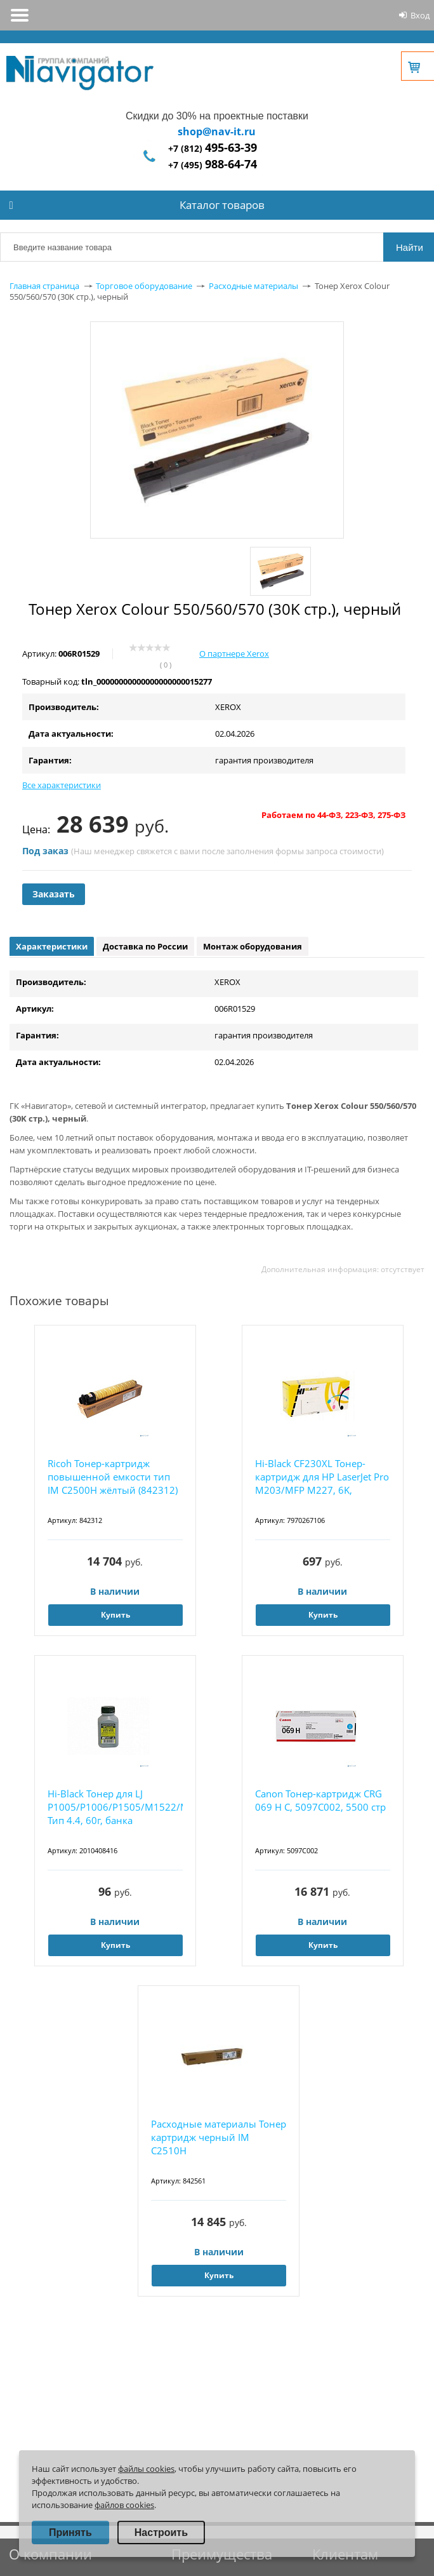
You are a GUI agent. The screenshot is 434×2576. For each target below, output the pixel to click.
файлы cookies (146, 2468)
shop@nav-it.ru (217, 131)
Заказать (53, 894)
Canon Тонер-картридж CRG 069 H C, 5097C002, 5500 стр (320, 1800)
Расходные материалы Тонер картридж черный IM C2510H (218, 2137)
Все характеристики (61, 785)
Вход (420, 15)
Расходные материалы (253, 286)
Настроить (161, 2532)
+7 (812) (212, 148)
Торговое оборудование (144, 286)
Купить (115, 1614)
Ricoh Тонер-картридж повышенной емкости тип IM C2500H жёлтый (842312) (113, 1476)
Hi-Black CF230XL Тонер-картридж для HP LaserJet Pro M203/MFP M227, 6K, (322, 1476)
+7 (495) (212, 165)
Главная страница (44, 286)
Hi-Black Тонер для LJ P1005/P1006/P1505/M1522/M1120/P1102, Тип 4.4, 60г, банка (115, 1807)
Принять (70, 2532)
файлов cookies (124, 2505)
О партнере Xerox (234, 653)
